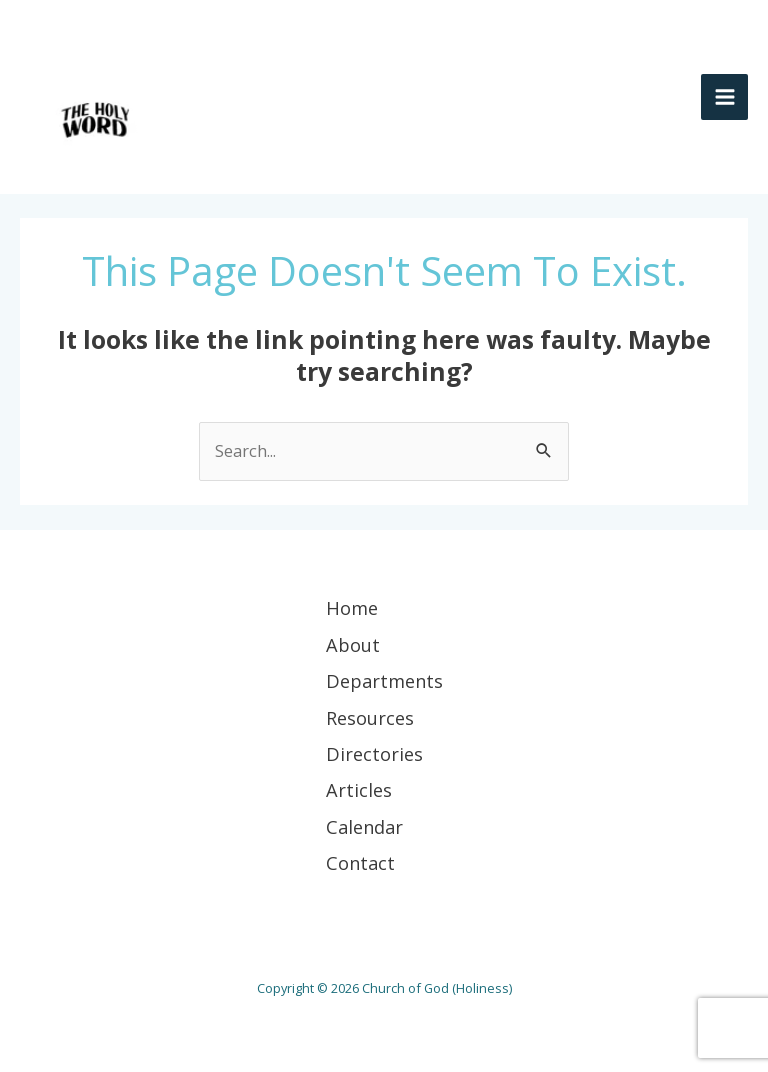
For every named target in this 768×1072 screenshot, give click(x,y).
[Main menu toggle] (724, 97)
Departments (384, 681)
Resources (370, 718)
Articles (359, 790)
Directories (374, 754)
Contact (360, 863)
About (353, 645)
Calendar (364, 827)
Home (352, 608)
